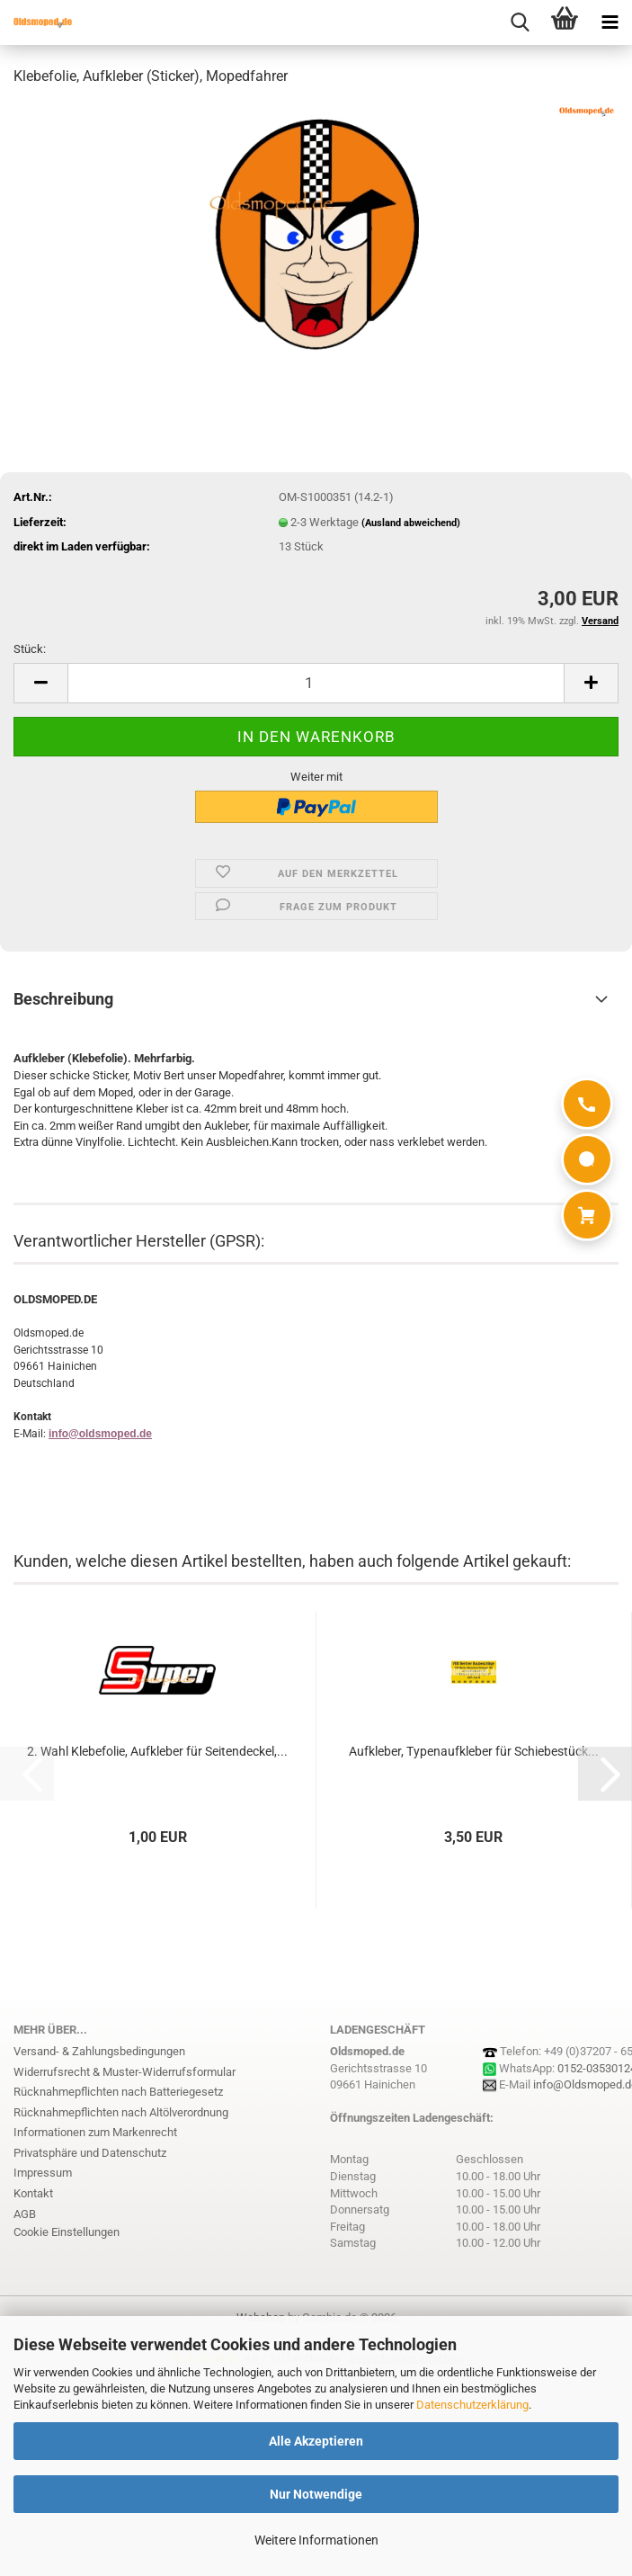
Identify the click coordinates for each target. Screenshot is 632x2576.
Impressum (42, 2172)
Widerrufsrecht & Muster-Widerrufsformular (124, 2072)
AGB (24, 2214)
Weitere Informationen (316, 2540)
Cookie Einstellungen (66, 2232)
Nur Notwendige (316, 2494)
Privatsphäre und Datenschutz (89, 2153)
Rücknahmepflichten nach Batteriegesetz (118, 2091)
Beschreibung (63, 998)
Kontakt (33, 2193)
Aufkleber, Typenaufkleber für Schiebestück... (474, 1751)
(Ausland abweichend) (410, 523)
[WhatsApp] (587, 1159)
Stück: (29, 649)
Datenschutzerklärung (472, 2404)
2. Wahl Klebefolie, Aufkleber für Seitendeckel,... (157, 1751)
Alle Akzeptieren (316, 2441)
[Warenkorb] (587, 1215)
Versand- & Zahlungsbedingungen (99, 2051)
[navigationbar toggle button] (609, 22)
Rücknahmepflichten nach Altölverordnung (120, 2112)
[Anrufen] (587, 1103)
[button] (40, 683)
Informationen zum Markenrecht (95, 2132)
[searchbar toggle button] (519, 22)
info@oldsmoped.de (100, 1433)
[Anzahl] (316, 683)
